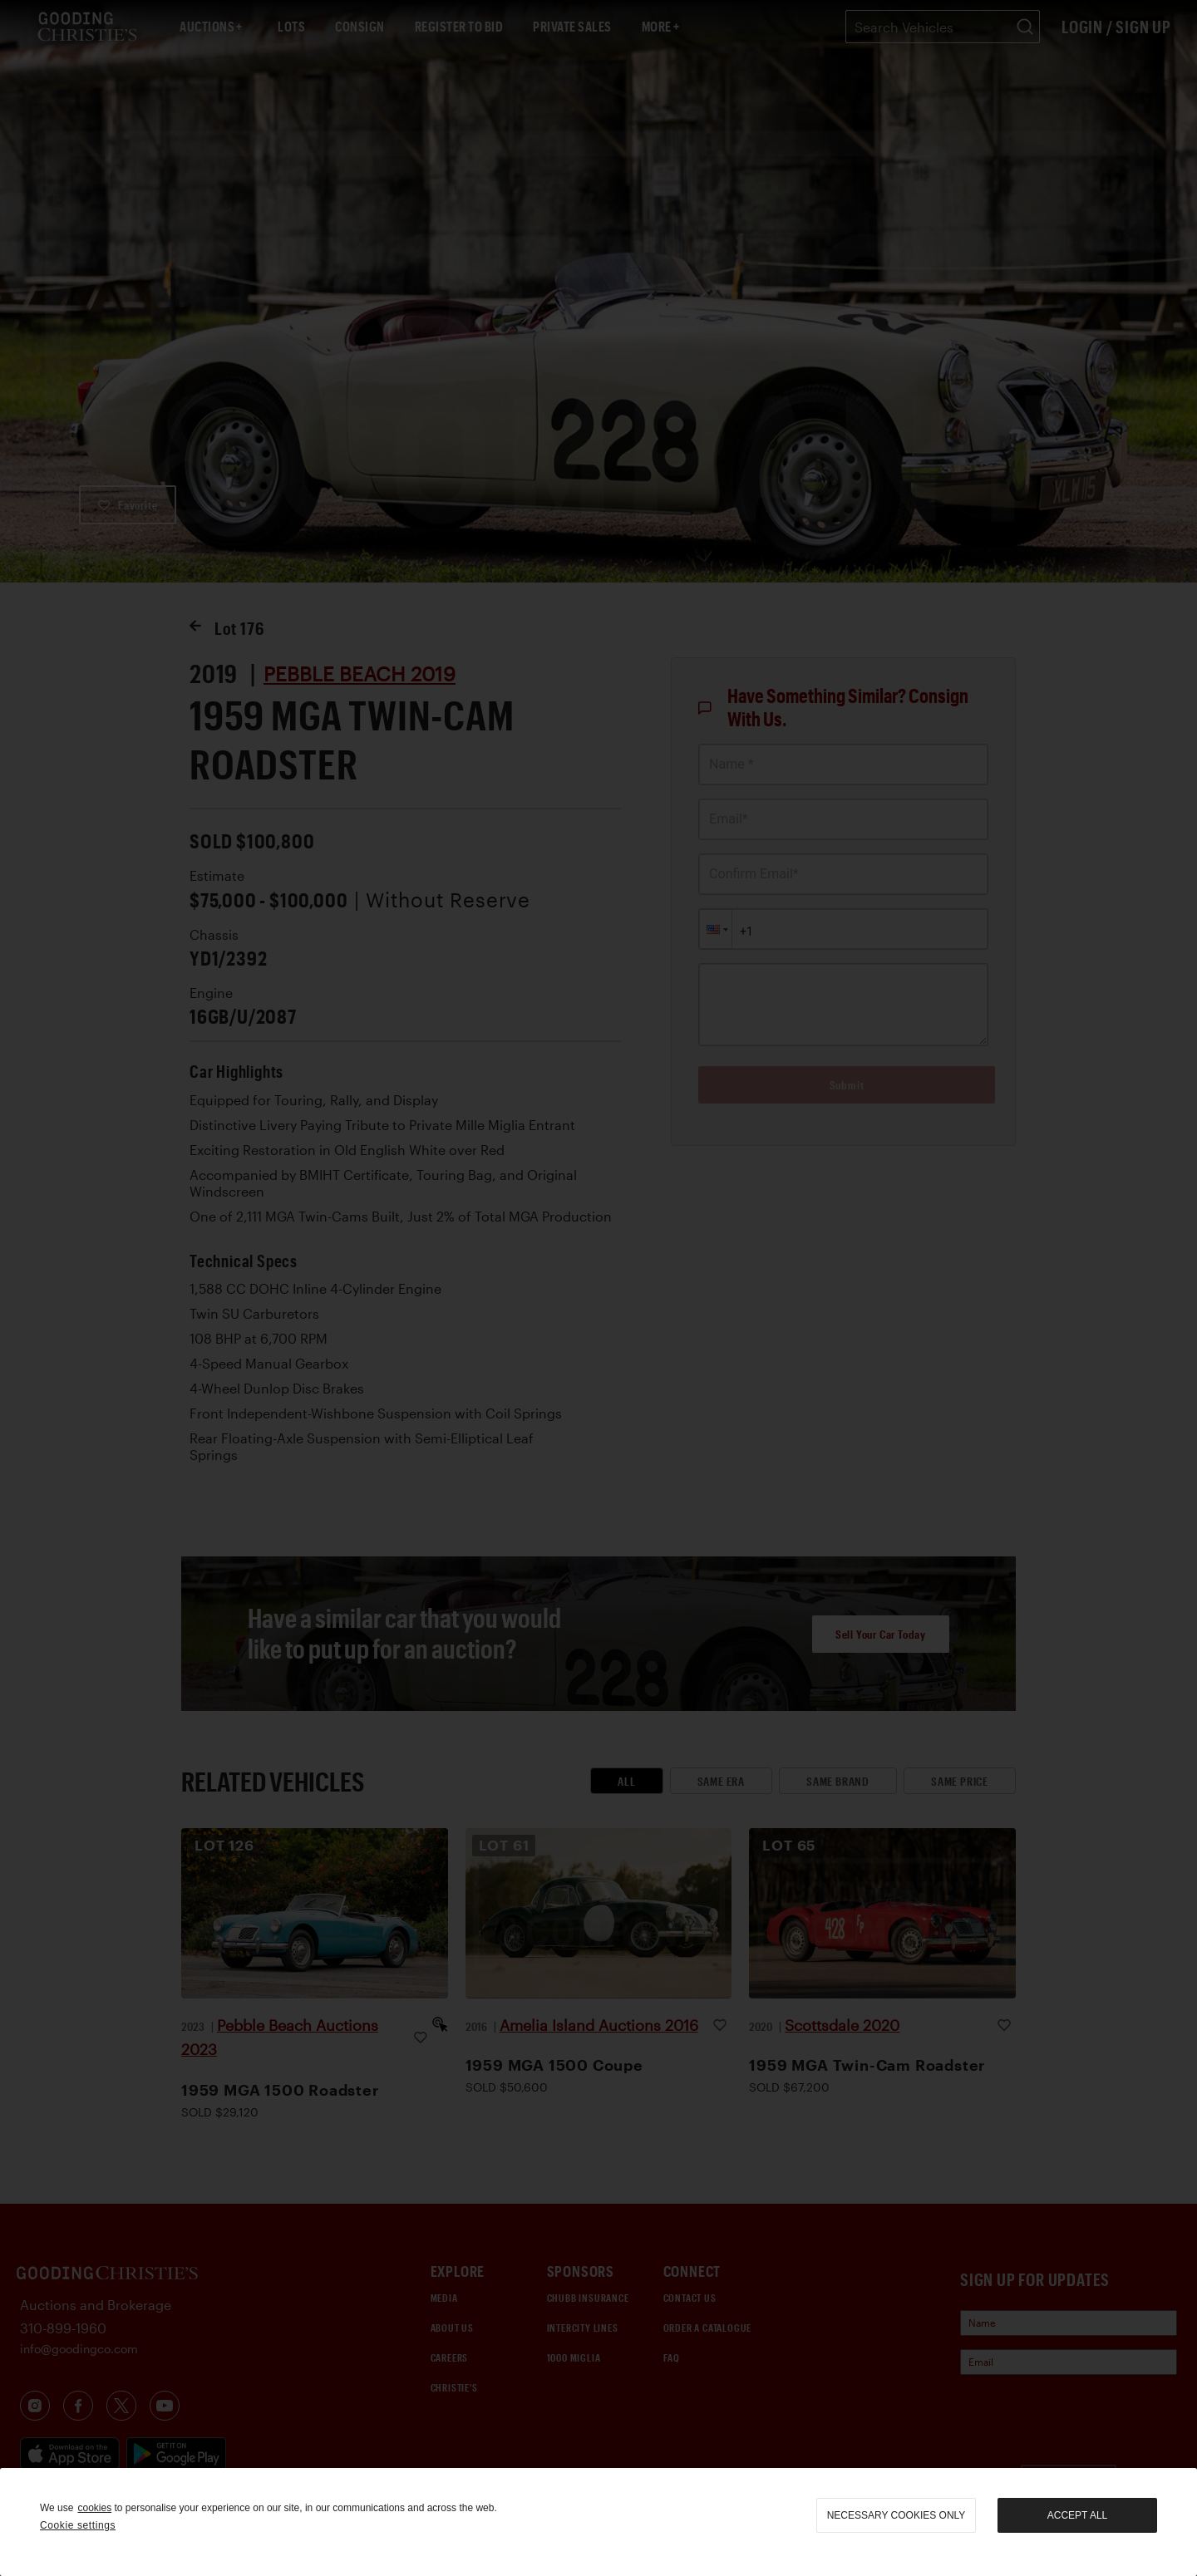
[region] (598, 2522)
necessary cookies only (896, 2515)
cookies (94, 2508)
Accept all (1077, 2515)
